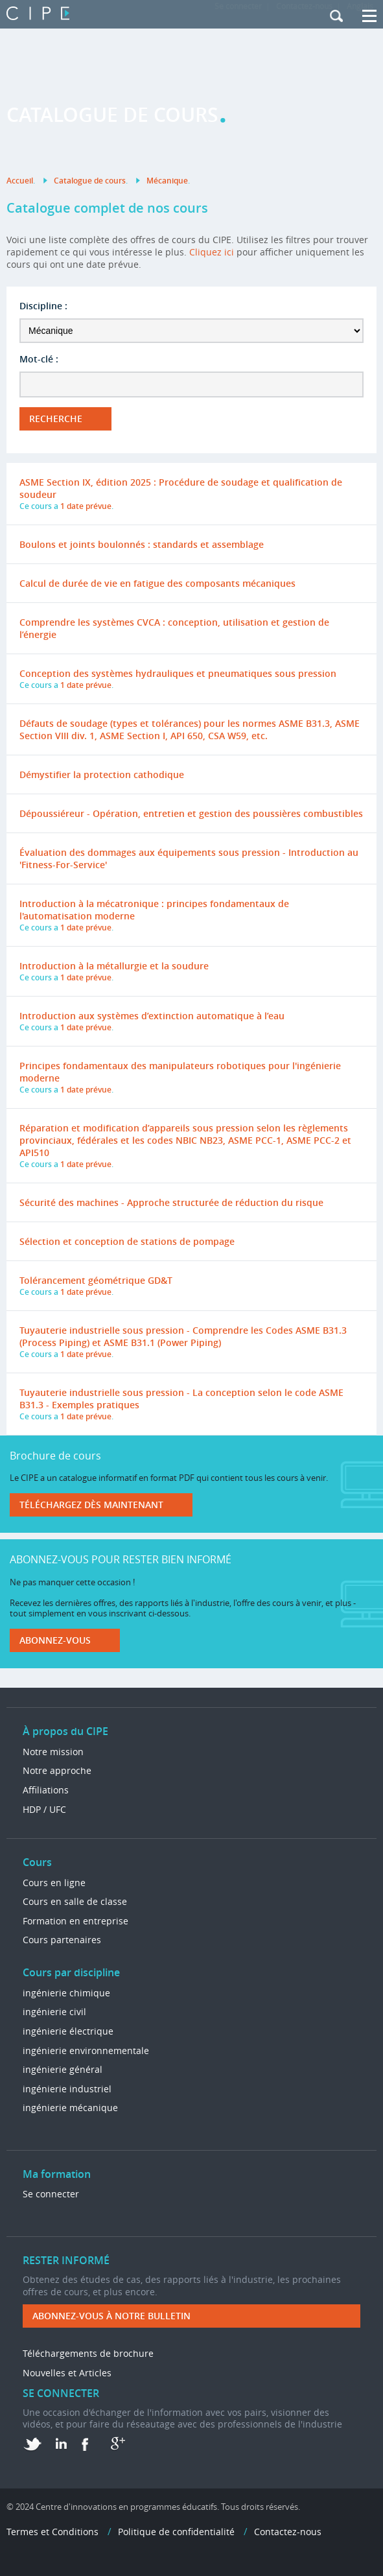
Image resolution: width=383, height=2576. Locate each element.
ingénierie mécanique (70, 2107)
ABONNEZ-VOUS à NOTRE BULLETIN (111, 2316)
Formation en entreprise (75, 1921)
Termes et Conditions (52, 2531)
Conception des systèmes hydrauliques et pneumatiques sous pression (177, 673)
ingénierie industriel (67, 2089)
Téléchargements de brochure (88, 2353)
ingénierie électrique (68, 2031)
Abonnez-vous (55, 1640)
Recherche (55, 418)
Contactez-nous (287, 2531)
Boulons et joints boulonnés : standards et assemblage (141, 544)
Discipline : (43, 306)
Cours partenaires (62, 1939)
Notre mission (53, 1751)
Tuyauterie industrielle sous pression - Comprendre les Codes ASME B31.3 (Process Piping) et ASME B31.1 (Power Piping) (183, 1336)
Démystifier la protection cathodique (101, 774)
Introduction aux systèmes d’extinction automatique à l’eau (151, 1016)
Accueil (19, 180)
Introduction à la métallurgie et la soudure (114, 966)
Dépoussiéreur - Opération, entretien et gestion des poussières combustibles (191, 813)
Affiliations (46, 1790)
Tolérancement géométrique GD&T (95, 1280)
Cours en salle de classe (75, 1901)
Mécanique (167, 180)
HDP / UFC (44, 1809)
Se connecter (51, 2194)
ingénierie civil (54, 2011)
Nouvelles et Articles (67, 2373)
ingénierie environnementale (86, 2050)
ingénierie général (62, 2069)
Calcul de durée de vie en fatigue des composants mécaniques (157, 583)
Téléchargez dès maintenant (91, 1504)
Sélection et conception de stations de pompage (127, 1241)
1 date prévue (85, 506)
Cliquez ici (211, 252)
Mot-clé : (38, 359)
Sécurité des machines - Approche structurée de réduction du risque (171, 1202)
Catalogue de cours (90, 180)
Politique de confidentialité (176, 2531)
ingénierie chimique (66, 1993)
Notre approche (57, 1770)
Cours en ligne (54, 1882)
